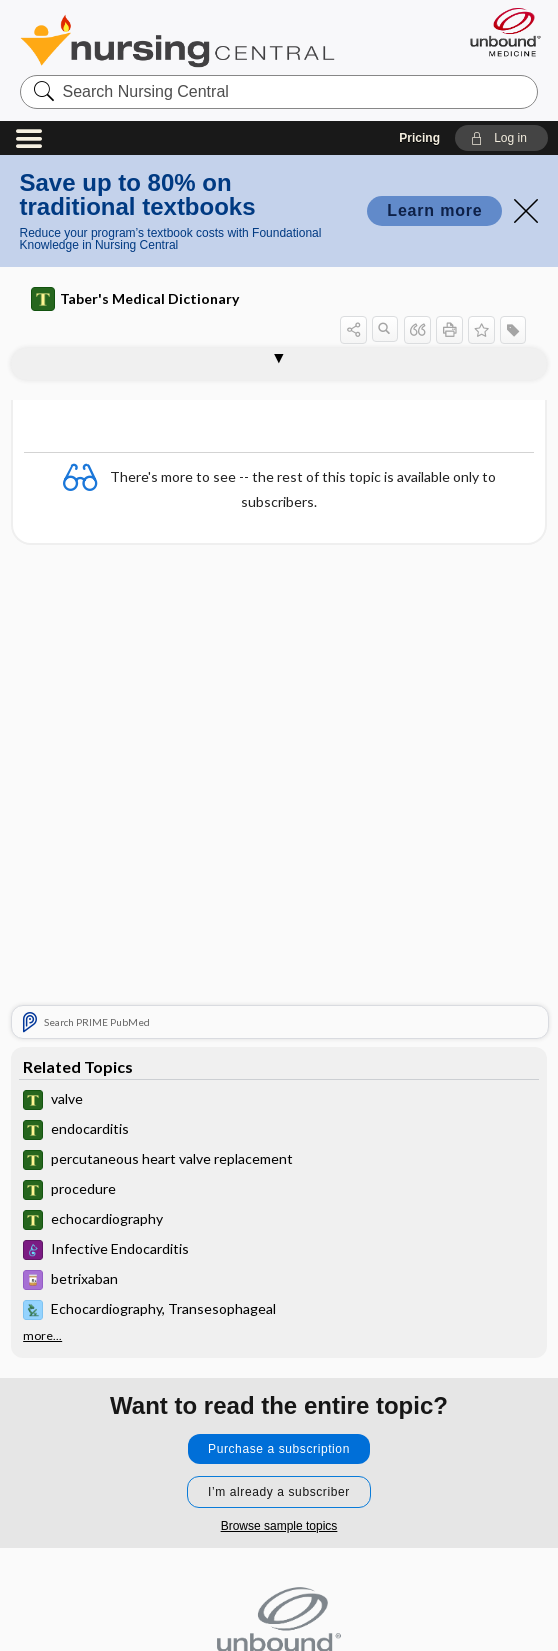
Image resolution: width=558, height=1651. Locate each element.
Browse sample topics (279, 1526)
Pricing (419, 138)
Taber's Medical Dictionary (135, 299)
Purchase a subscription (279, 1449)
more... (42, 1336)
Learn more (434, 210)
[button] (501, 138)
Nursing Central (177, 41)
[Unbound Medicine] (499, 32)
